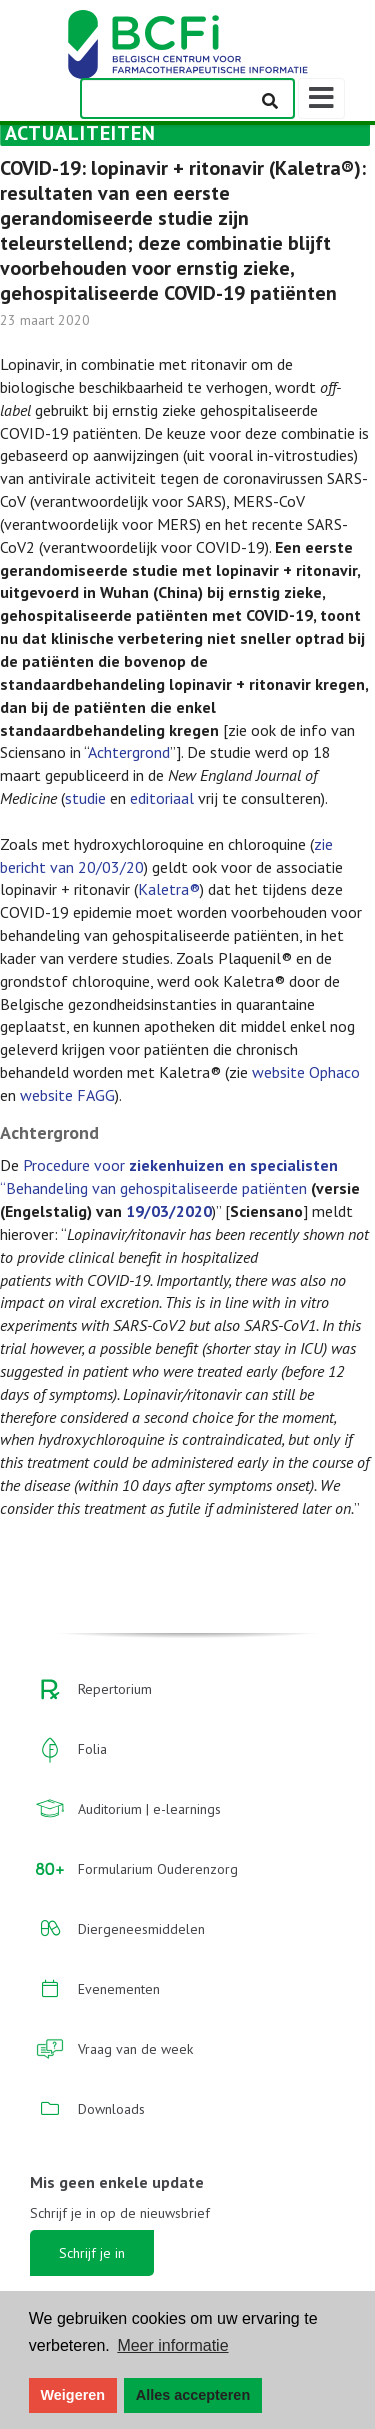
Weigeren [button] (73, 2395)
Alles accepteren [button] (193, 2395)
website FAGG (67, 1095)
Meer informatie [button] (172, 2345)
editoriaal (162, 798)
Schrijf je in (92, 2253)
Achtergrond (129, 752)
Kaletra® (169, 889)
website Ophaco (306, 1072)
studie (85, 798)
